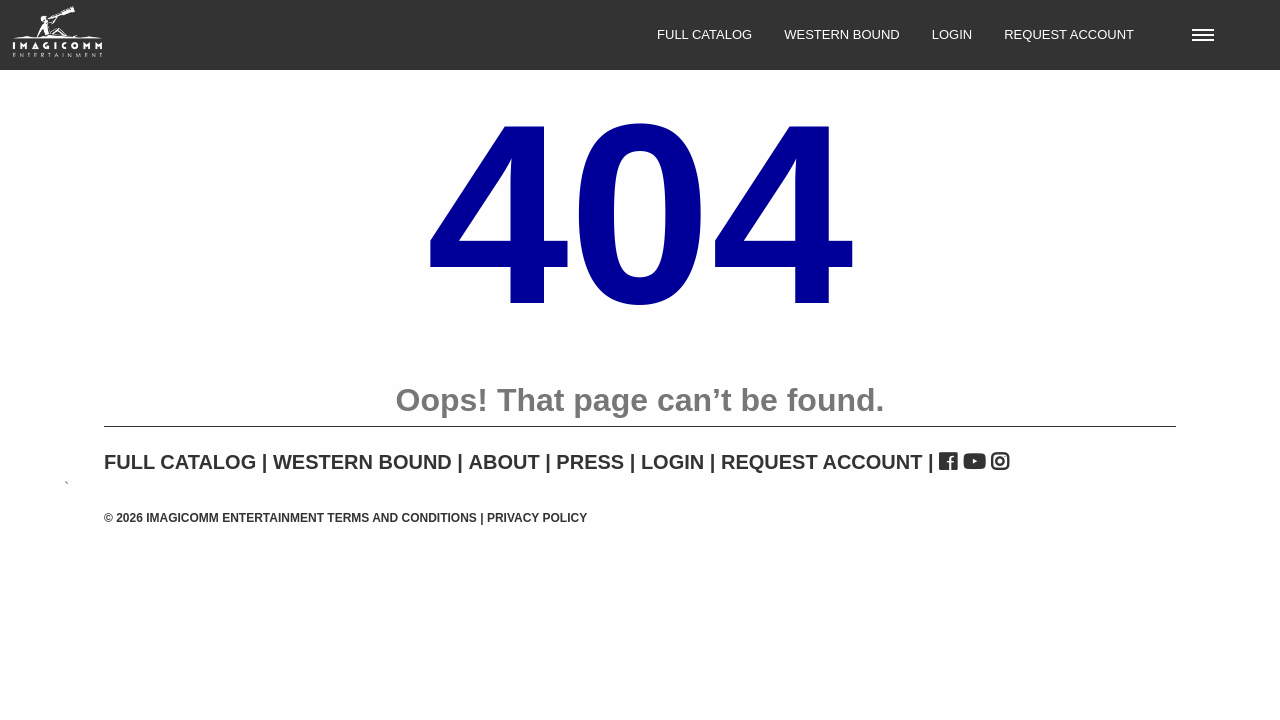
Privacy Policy (537, 518)
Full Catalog (704, 34)
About (504, 462)
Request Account (1069, 34)
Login (952, 34)
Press (590, 462)
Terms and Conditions (402, 518)
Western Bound (842, 34)
